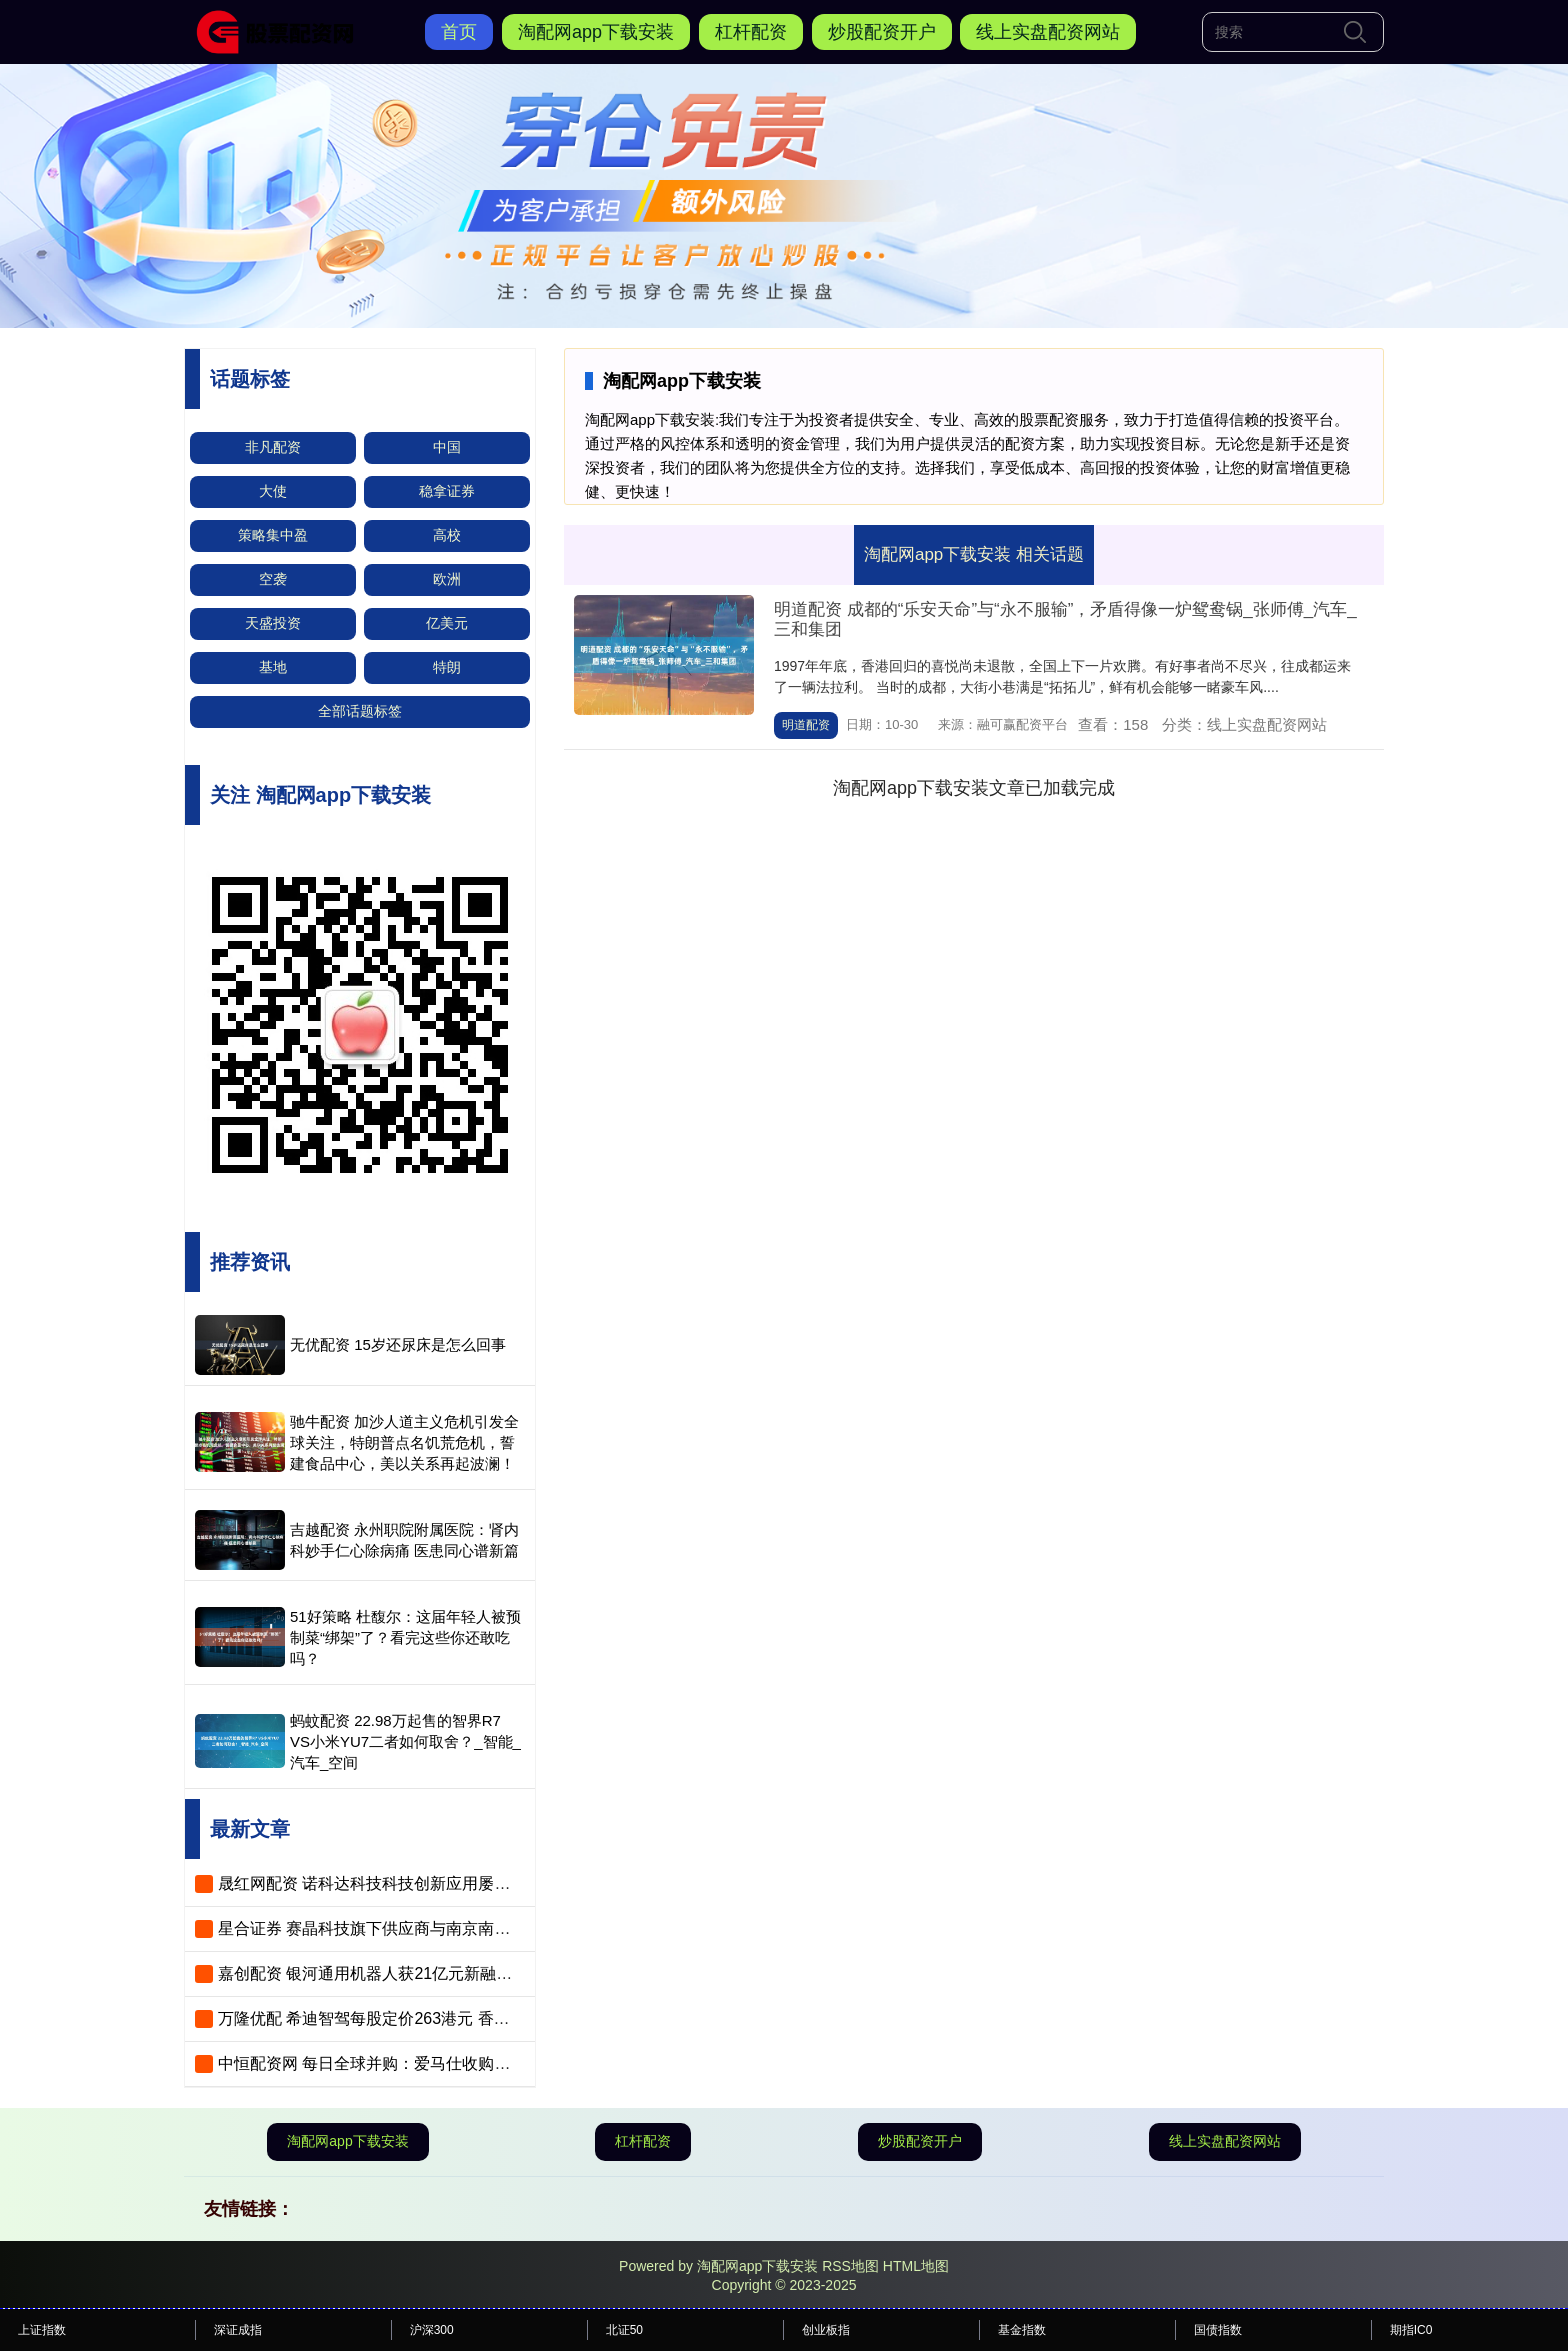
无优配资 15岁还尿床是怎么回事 (398, 1344)
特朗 (447, 667)
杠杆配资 (751, 32)
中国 (447, 447)
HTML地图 (916, 2266)
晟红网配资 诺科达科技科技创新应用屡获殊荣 (380, 1883)
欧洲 (447, 579)
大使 (273, 491)
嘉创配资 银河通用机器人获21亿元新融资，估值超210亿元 (426, 1973)
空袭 (273, 579)
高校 (447, 535)
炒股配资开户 (882, 32)
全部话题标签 (360, 711)
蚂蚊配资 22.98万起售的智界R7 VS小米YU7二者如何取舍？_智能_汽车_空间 (405, 1741)
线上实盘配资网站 (1048, 32)
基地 (273, 667)
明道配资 (806, 725)
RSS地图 (850, 2266)
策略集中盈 (273, 535)
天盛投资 (273, 623)
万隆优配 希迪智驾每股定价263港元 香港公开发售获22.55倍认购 (448, 2018)
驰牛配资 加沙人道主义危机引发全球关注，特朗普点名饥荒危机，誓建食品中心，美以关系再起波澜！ (404, 1442)
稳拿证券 (447, 491)
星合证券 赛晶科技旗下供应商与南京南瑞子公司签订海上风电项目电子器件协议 (500, 1928)
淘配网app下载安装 (596, 32)
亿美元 (447, 623)
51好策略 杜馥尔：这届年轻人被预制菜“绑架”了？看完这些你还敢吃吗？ (405, 1637)
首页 (459, 32)
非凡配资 (273, 447)
